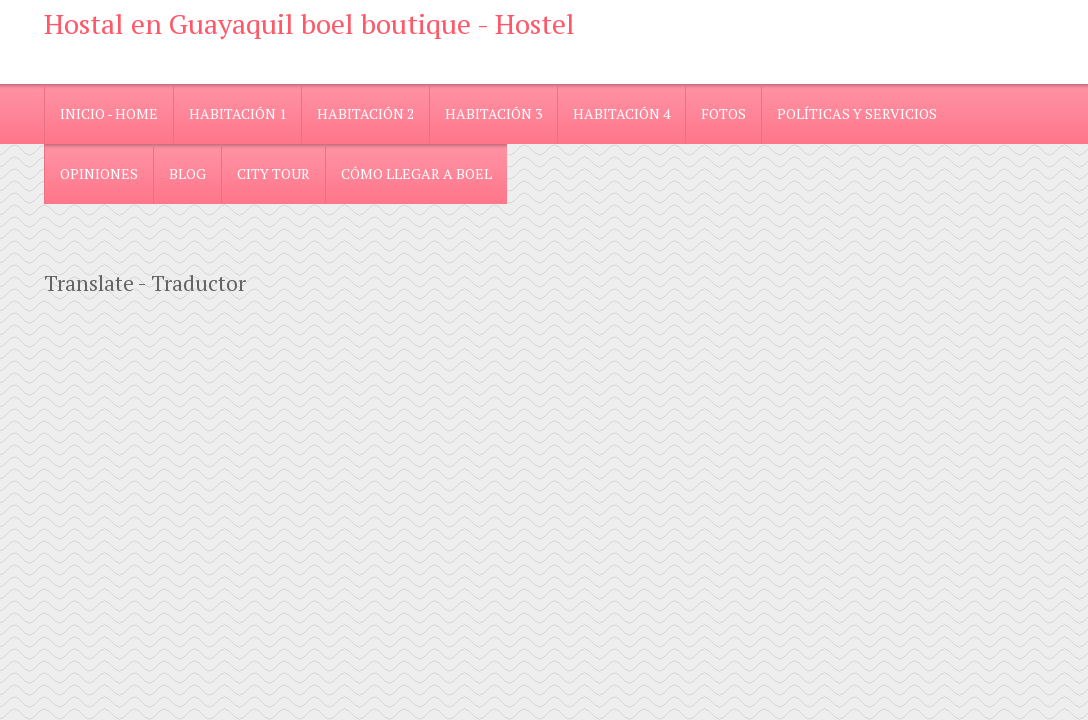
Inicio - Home (109, 113)
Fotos (723, 113)
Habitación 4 (621, 113)
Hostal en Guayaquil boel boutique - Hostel (309, 23)
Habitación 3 (493, 113)
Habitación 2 (365, 113)
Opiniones (99, 173)
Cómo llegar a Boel (416, 173)
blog (187, 173)
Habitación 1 (237, 113)
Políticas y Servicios (857, 113)
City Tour (273, 173)
